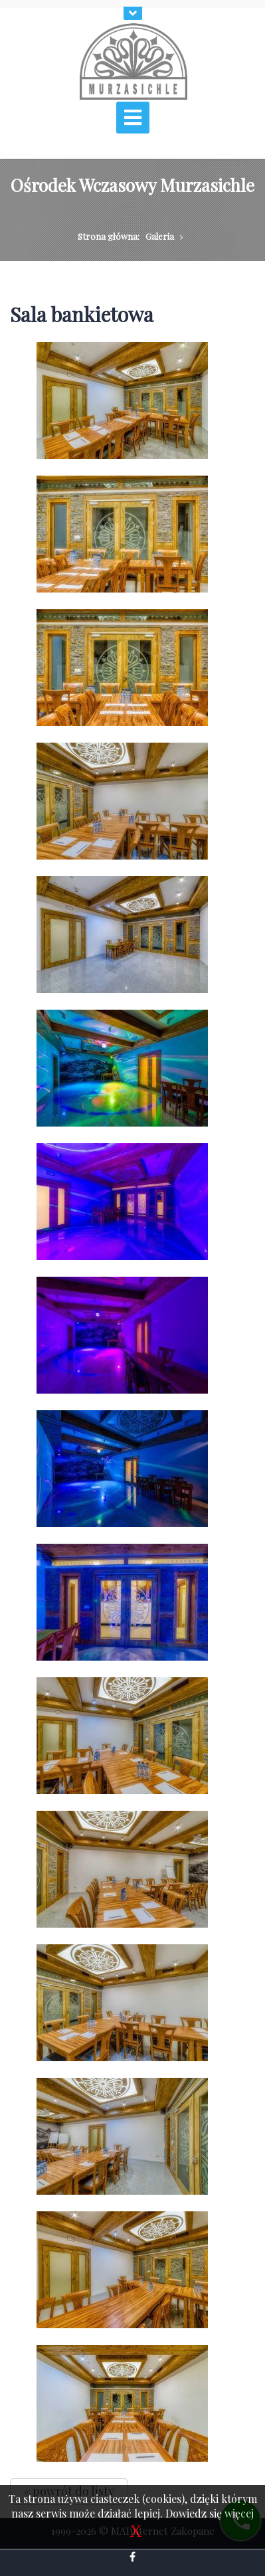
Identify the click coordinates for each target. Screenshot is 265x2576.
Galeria (159, 236)
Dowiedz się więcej (209, 2513)
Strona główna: (108, 236)
